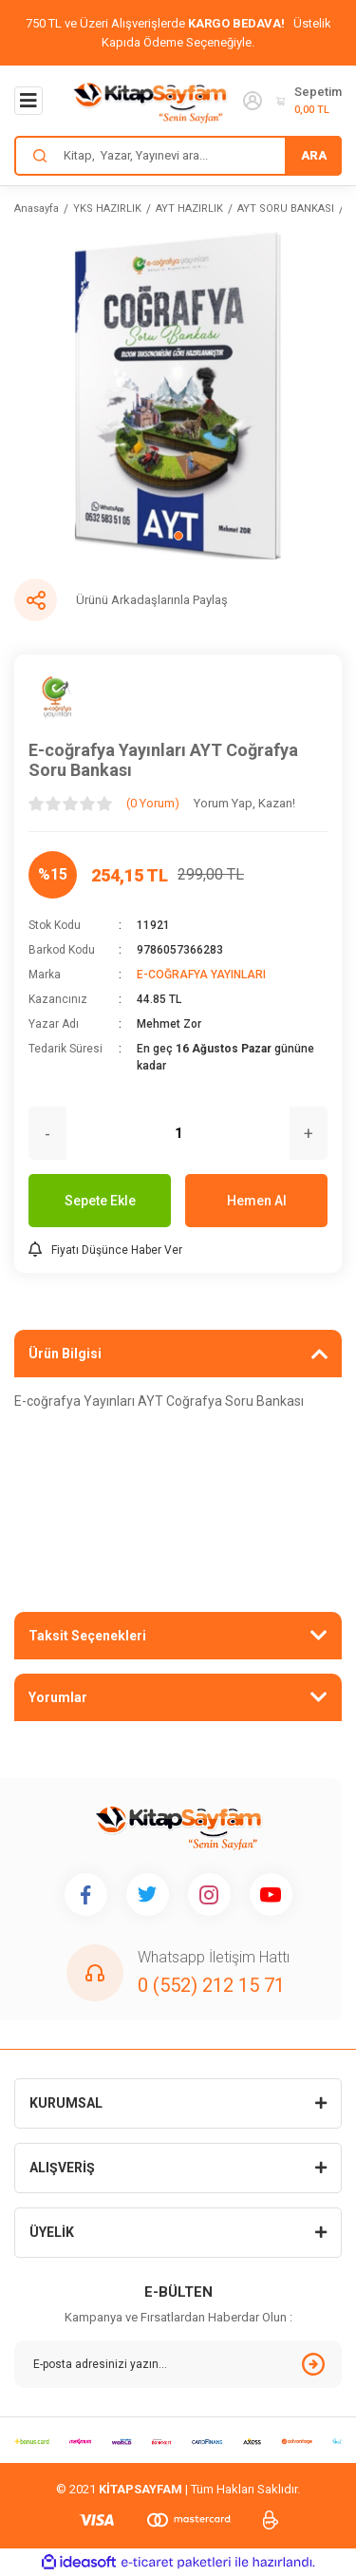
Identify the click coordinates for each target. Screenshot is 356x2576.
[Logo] (150, 100)
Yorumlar (57, 1697)
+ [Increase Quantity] (308, 1134)
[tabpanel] (178, 395)
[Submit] (313, 2364)
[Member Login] (252, 100)
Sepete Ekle (100, 1200)
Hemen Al (257, 1200)
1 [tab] (178, 535)
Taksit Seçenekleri (87, 1635)
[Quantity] (178, 1133)
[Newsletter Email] (178, 2364)
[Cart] (309, 101)
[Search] (178, 156)
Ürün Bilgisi (65, 1353)
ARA (314, 155)
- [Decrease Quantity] (47, 1134)
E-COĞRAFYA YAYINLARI (201, 974)
